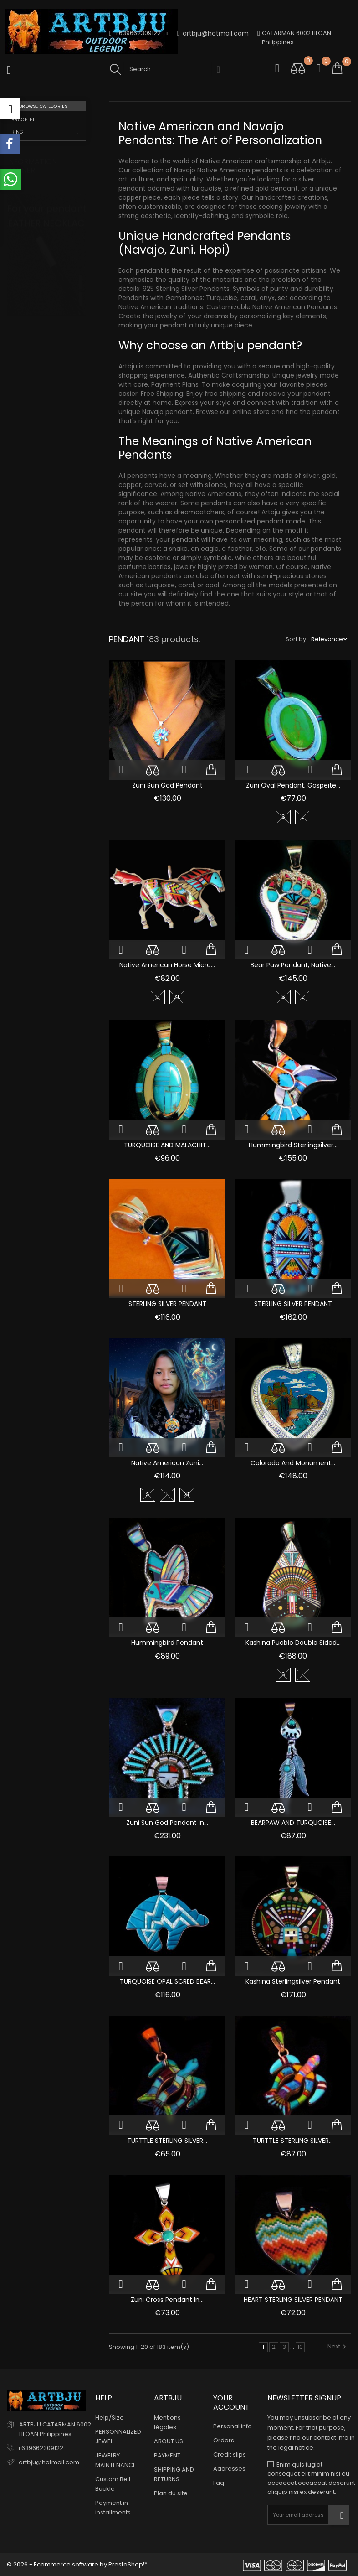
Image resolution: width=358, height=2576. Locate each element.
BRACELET (23, 119)
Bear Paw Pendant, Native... (293, 964)
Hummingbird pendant (167, 1642)
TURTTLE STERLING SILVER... (167, 2140)
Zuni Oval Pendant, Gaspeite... (293, 785)
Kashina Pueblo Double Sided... (293, 1642)
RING (17, 132)
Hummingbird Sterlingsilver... (293, 1145)
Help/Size (109, 2417)
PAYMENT (167, 2455)
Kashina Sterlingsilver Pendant (292, 1981)
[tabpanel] (46, 283)
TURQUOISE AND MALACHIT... (167, 1145)
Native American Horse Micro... (167, 964)
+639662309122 (40, 2448)
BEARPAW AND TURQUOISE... (293, 1822)
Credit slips (229, 2454)
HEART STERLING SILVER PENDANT (293, 2299)
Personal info (232, 2426)
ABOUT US (168, 2441)
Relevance (327, 639)
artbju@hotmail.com (213, 33)
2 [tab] (80, 290)
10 (300, 2347)
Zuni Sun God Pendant (167, 785)
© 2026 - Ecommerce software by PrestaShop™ (77, 2564)
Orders (223, 2440)
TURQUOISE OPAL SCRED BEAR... (167, 1981)
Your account (231, 2402)
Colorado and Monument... (293, 1462)
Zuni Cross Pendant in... (167, 2299)
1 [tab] (80, 273)
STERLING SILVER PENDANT (167, 1303)
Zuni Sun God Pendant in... (167, 1822)
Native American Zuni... (167, 1462)
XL (177, 996)
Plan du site (171, 2493)
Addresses (229, 2468)
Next (337, 2346)
